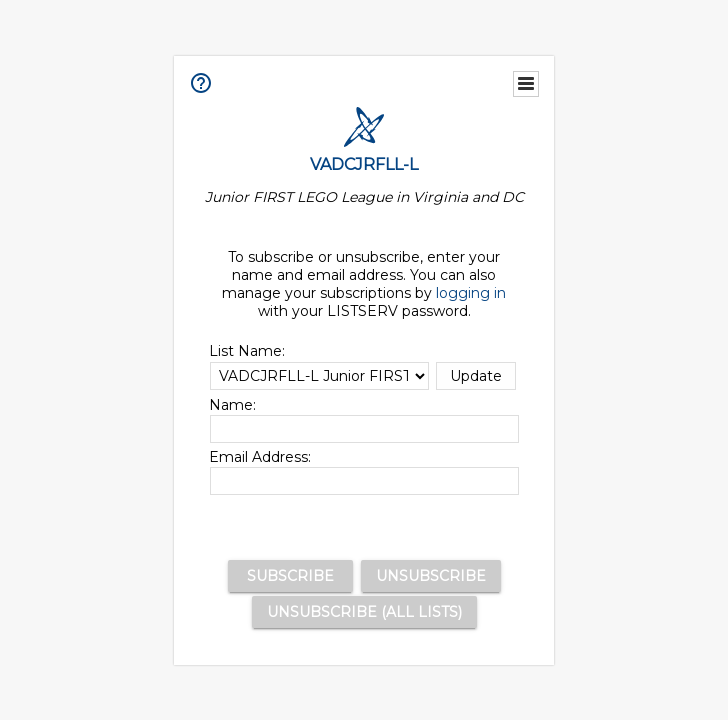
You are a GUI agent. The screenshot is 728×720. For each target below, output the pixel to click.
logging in (472, 293)
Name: (232, 405)
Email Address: (260, 457)
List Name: (247, 351)
